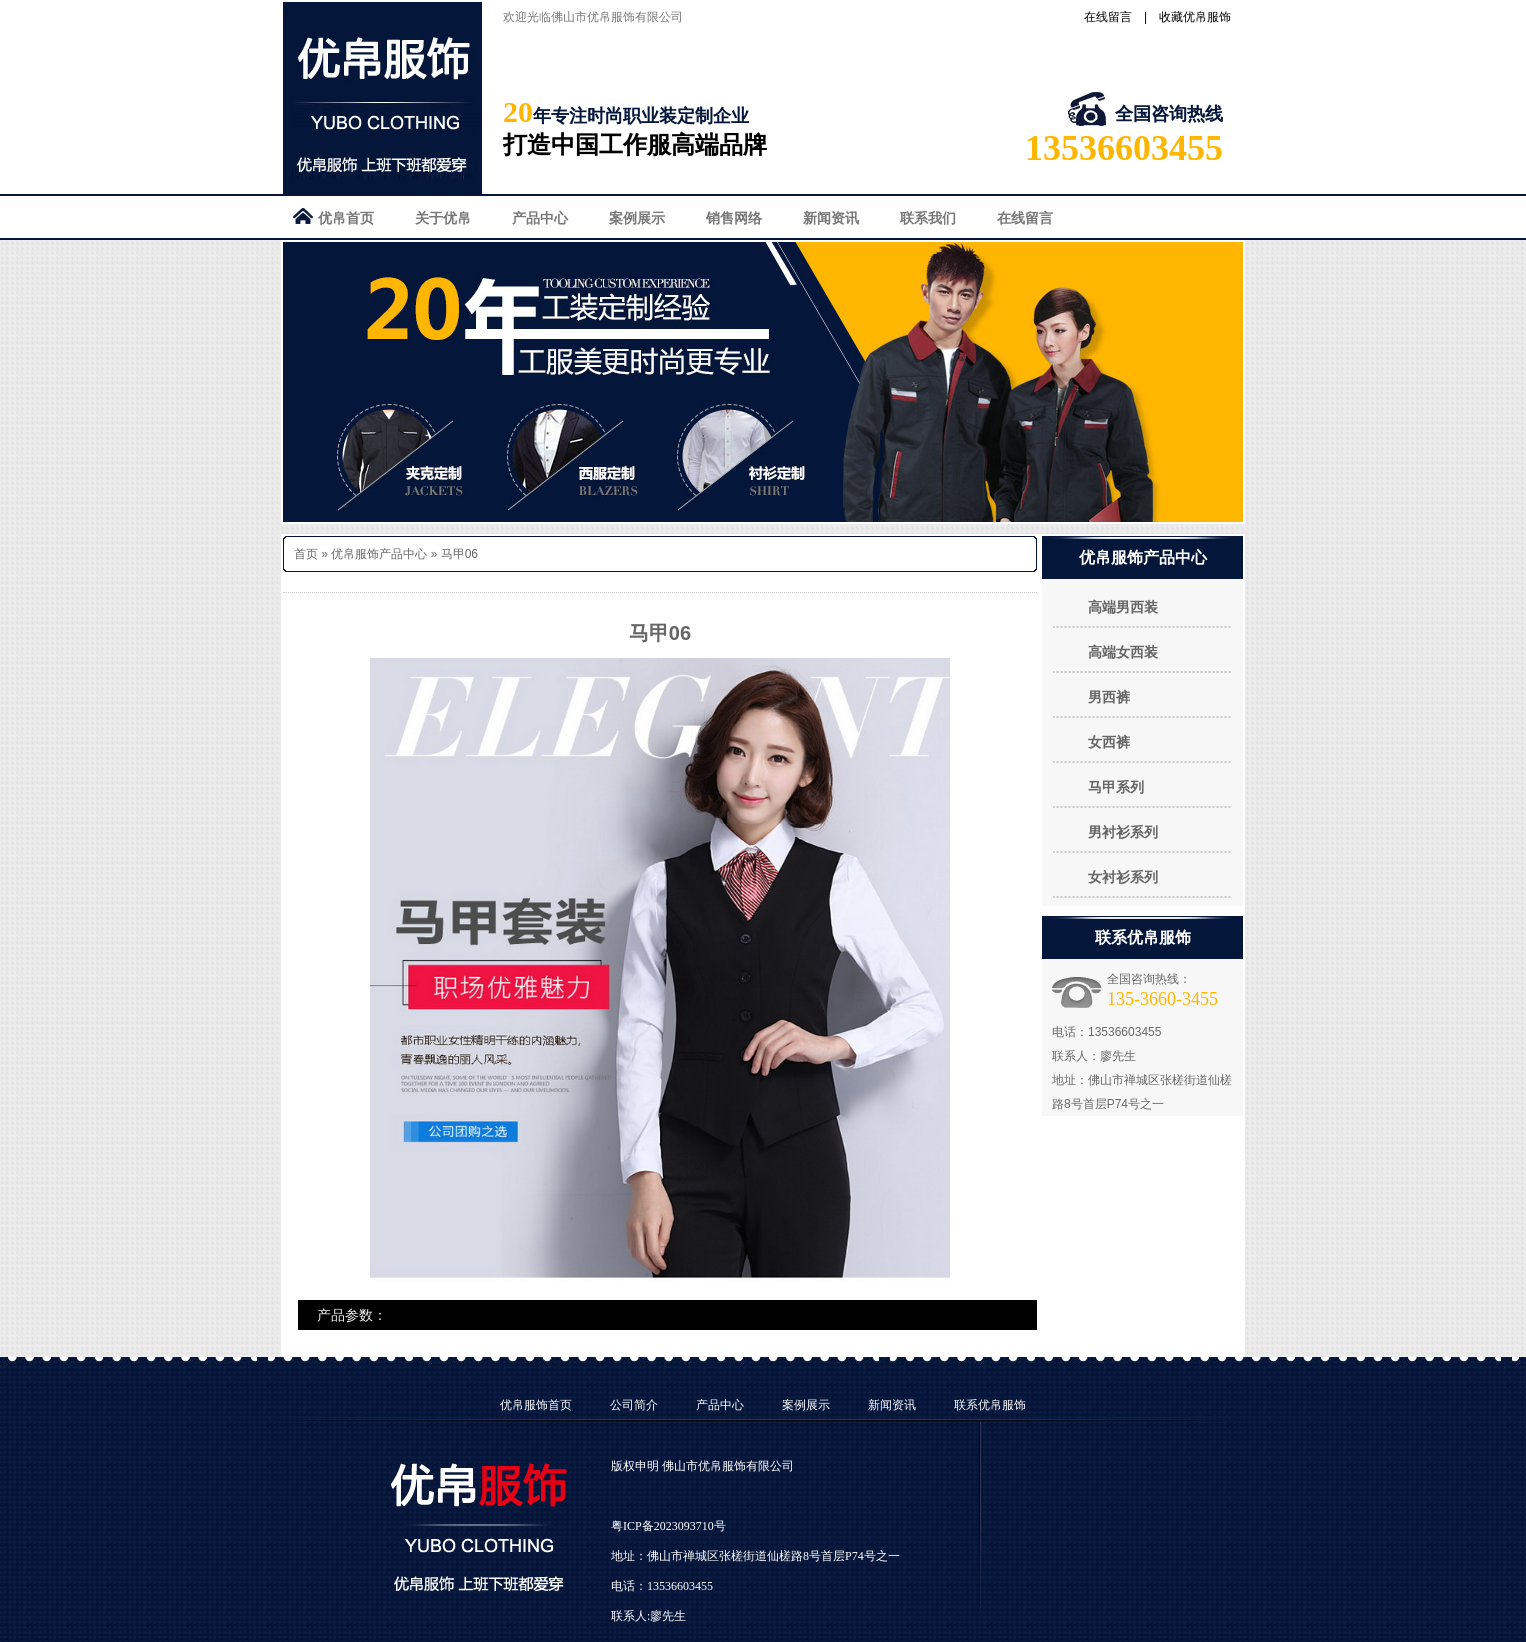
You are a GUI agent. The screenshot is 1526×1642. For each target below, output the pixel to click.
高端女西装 (1123, 652)
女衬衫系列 (1123, 877)
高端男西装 (1123, 607)
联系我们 (928, 218)
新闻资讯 (831, 218)
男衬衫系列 (1123, 832)
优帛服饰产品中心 (379, 554)
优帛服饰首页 (536, 1405)
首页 (306, 554)
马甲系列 (1116, 787)
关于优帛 (443, 218)
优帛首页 (346, 218)
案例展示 (637, 218)
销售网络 (734, 218)
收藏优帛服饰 (1195, 17)
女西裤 (1109, 742)
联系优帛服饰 (990, 1405)
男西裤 (1109, 697)
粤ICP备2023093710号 (668, 1526)
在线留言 (1108, 17)
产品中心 (540, 218)
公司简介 (634, 1405)
